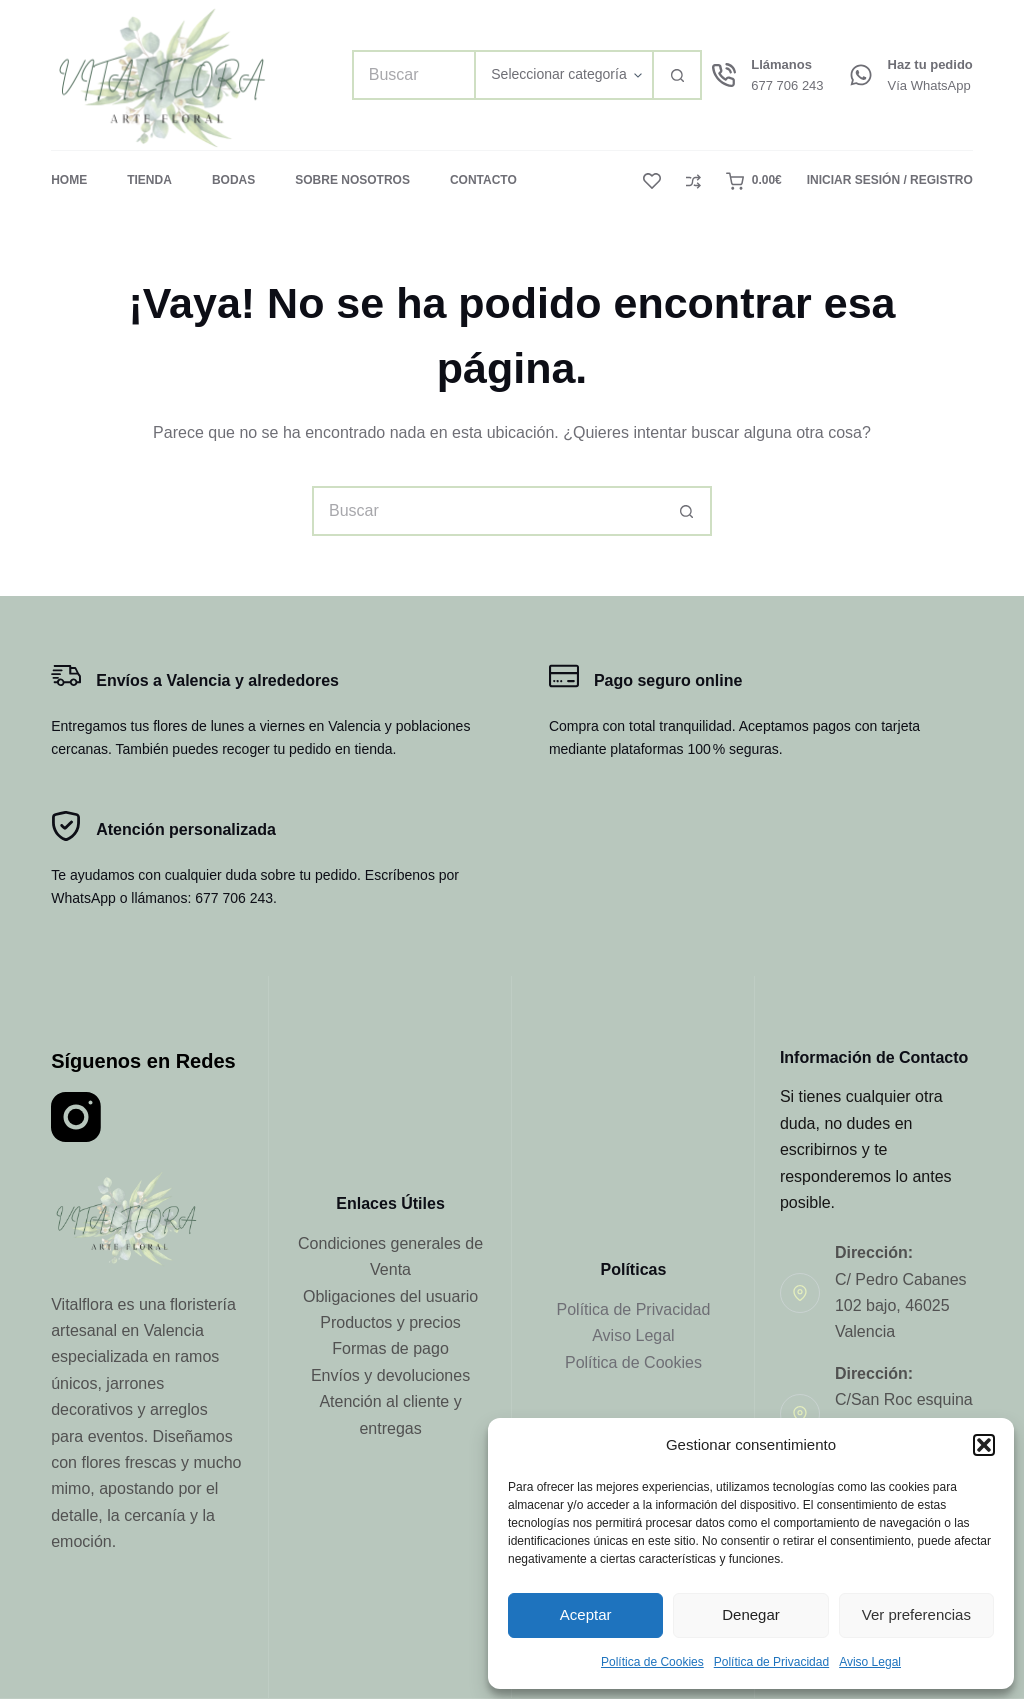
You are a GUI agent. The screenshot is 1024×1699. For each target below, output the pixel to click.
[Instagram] (76, 1117)
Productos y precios (390, 1322)
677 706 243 (787, 85)
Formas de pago (390, 1348)
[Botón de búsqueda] (677, 75)
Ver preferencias (916, 1614)
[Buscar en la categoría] (563, 75)
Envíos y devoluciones (390, 1375)
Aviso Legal (870, 1662)
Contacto (483, 180)
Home (69, 180)
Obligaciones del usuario (390, 1296)
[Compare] (693, 181)
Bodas (233, 180)
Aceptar (586, 1614)
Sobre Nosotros (352, 180)
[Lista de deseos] (652, 181)
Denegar (751, 1614)
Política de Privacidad (771, 1662)
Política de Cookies (652, 1662)
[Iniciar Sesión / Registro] (890, 181)
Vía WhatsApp (929, 85)
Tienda (149, 180)
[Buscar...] (413, 75)
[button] (984, 1445)
